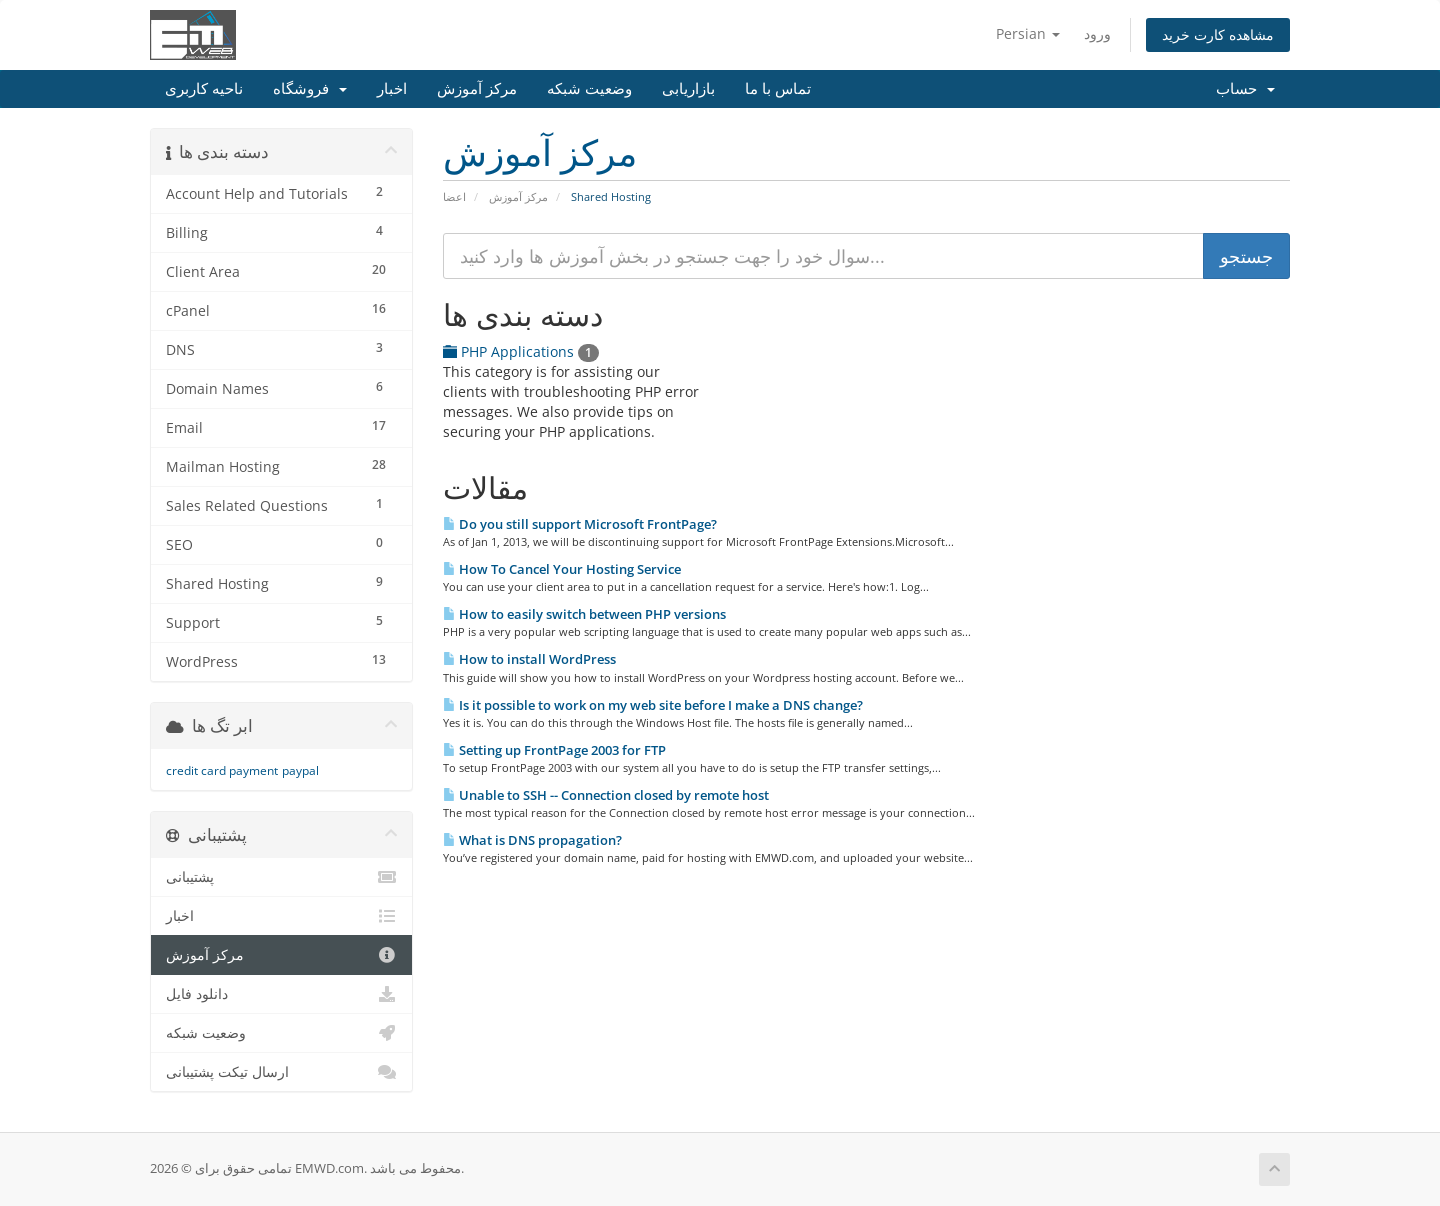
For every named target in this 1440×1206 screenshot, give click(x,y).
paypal (300, 770)
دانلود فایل (281, 994)
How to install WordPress (529, 659)
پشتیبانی (281, 877)
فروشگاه (310, 89)
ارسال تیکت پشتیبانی (281, 1072)
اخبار (392, 89)
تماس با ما (778, 89)
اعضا (454, 196)
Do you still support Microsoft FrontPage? (580, 524)
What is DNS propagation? (532, 840)
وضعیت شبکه (589, 89)
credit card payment (222, 770)
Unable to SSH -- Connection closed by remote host (606, 795)
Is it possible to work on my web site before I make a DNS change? (653, 705)
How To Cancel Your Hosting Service (562, 569)
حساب (1245, 89)
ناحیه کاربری (204, 89)
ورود (1097, 33)
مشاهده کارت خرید (1218, 34)
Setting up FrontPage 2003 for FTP (554, 750)
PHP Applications (521, 351)
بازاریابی (688, 89)
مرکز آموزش (477, 89)
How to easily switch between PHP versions (584, 614)
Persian (1028, 33)
